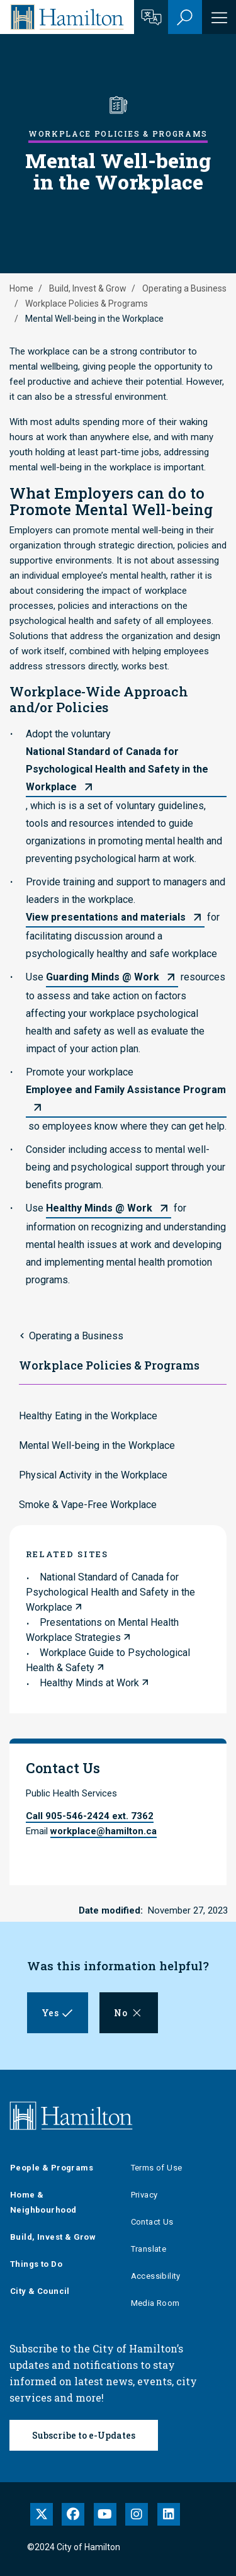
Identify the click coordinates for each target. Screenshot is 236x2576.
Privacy (144, 2194)
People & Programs (51, 2167)
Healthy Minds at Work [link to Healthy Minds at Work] (89, 1683)
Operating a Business (184, 288)
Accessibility (156, 2276)
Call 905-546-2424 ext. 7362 (90, 1816)
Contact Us (152, 2222)
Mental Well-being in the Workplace (97, 1445)
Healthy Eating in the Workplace (88, 1416)
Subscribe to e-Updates (83, 2435)
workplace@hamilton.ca (103, 1831)
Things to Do (36, 2264)
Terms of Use (157, 2167)
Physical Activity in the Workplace (93, 1475)
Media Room (155, 2303)
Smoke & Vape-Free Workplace (88, 1505)
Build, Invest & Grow (87, 288)
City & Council (40, 2291)
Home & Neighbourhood (43, 2202)
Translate (149, 2249)
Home (21, 288)
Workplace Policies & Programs (86, 303)
